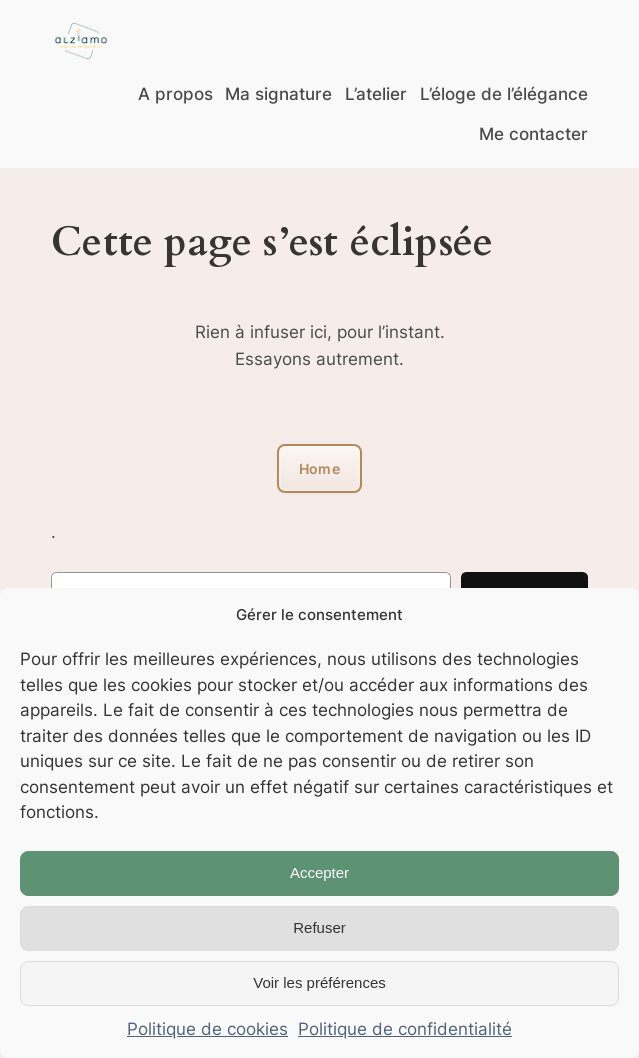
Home (319, 468)
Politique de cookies (207, 1029)
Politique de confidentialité (405, 1029)
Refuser (319, 927)
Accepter (319, 872)
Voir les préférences (319, 982)
